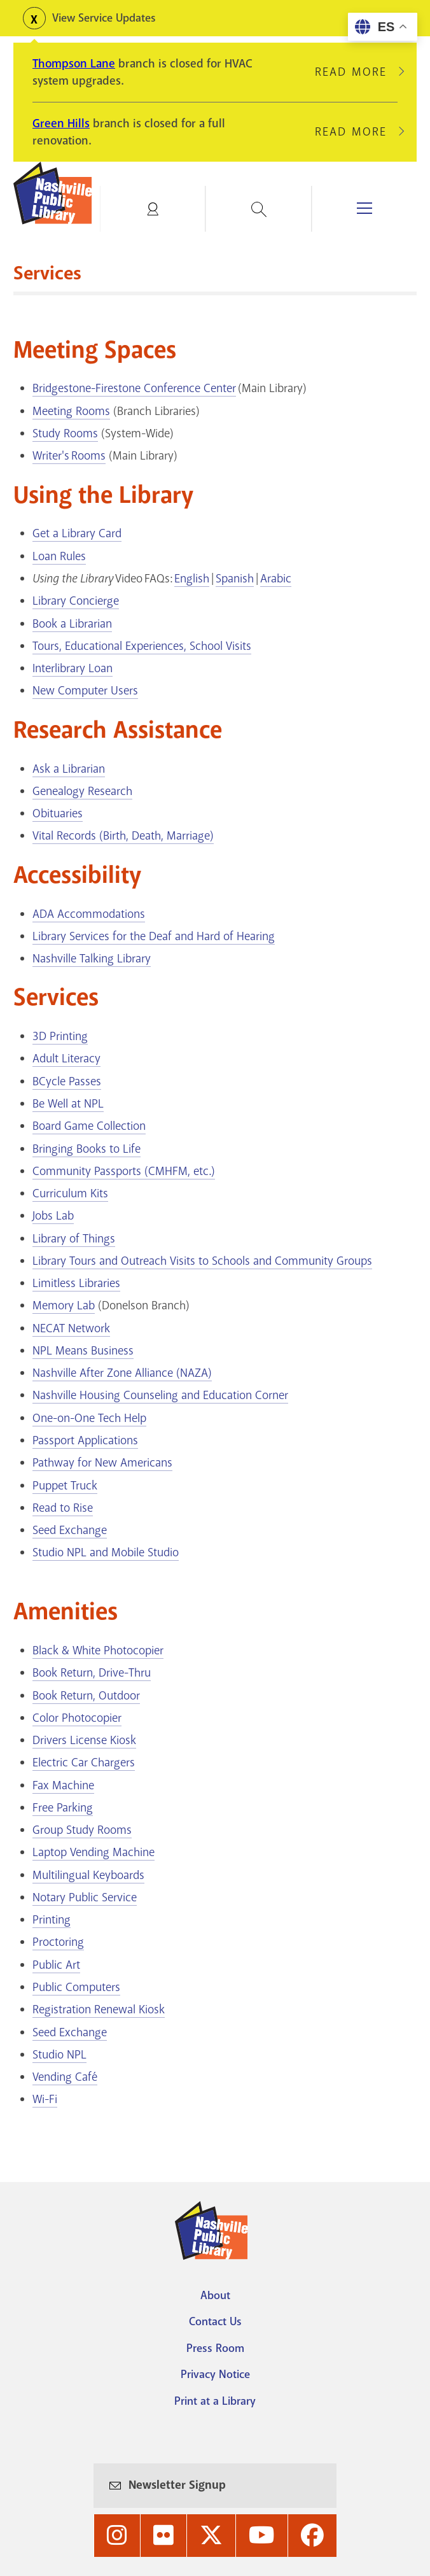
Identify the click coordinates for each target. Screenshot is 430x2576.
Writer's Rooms (69, 455)
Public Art (56, 1965)
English (191, 578)
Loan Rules (59, 556)
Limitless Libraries (76, 1283)
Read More (356, 72)
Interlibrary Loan (72, 668)
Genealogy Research (82, 791)
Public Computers (76, 1987)
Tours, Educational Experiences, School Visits (141, 646)
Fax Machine (63, 1785)
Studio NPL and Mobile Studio (105, 1552)
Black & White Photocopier (97, 1650)
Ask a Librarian (68, 769)
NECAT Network (71, 1328)
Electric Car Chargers (83, 1762)
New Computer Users (85, 690)
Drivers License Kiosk (84, 1740)
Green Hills (61, 123)
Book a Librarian (72, 623)
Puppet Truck (64, 1485)
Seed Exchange (69, 1530)
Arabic (275, 578)
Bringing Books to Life (86, 1149)
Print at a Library (215, 2401)
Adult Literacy (66, 1058)
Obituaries (57, 813)
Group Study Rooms (82, 1830)
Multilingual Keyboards (88, 1875)
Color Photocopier (76, 1718)
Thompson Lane (73, 63)
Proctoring (58, 1942)
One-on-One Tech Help (89, 1418)
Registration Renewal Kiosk (98, 2009)
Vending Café (64, 2077)
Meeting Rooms (71, 411)
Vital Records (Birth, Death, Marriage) (123, 835)
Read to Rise (62, 1508)
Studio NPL (59, 2054)
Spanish (235, 578)
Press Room (215, 2348)
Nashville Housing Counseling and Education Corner (160, 1395)
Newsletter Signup (177, 2485)
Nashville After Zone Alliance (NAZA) (122, 1373)
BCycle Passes (66, 1081)
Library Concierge (75, 601)
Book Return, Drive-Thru (91, 1672)
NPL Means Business (83, 1350)
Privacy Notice (215, 2374)
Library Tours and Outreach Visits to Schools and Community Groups (202, 1261)
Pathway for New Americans (102, 1462)
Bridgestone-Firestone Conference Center (134, 388)
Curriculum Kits (70, 1193)
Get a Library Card (76, 533)
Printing (51, 1919)
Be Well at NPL (68, 1103)
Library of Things (73, 1238)
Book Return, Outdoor (86, 1695)
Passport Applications (85, 1440)
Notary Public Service (84, 1897)
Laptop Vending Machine (93, 1852)
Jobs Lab (53, 1215)
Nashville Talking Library (91, 958)
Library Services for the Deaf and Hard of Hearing (153, 936)
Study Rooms (65, 433)
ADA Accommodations (88, 914)
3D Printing (60, 1036)
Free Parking (62, 1807)
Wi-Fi (44, 2099)
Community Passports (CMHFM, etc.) (123, 1171)
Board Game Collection (89, 1126)
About (215, 2295)
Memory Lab (63, 1305)
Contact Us (215, 2321)
